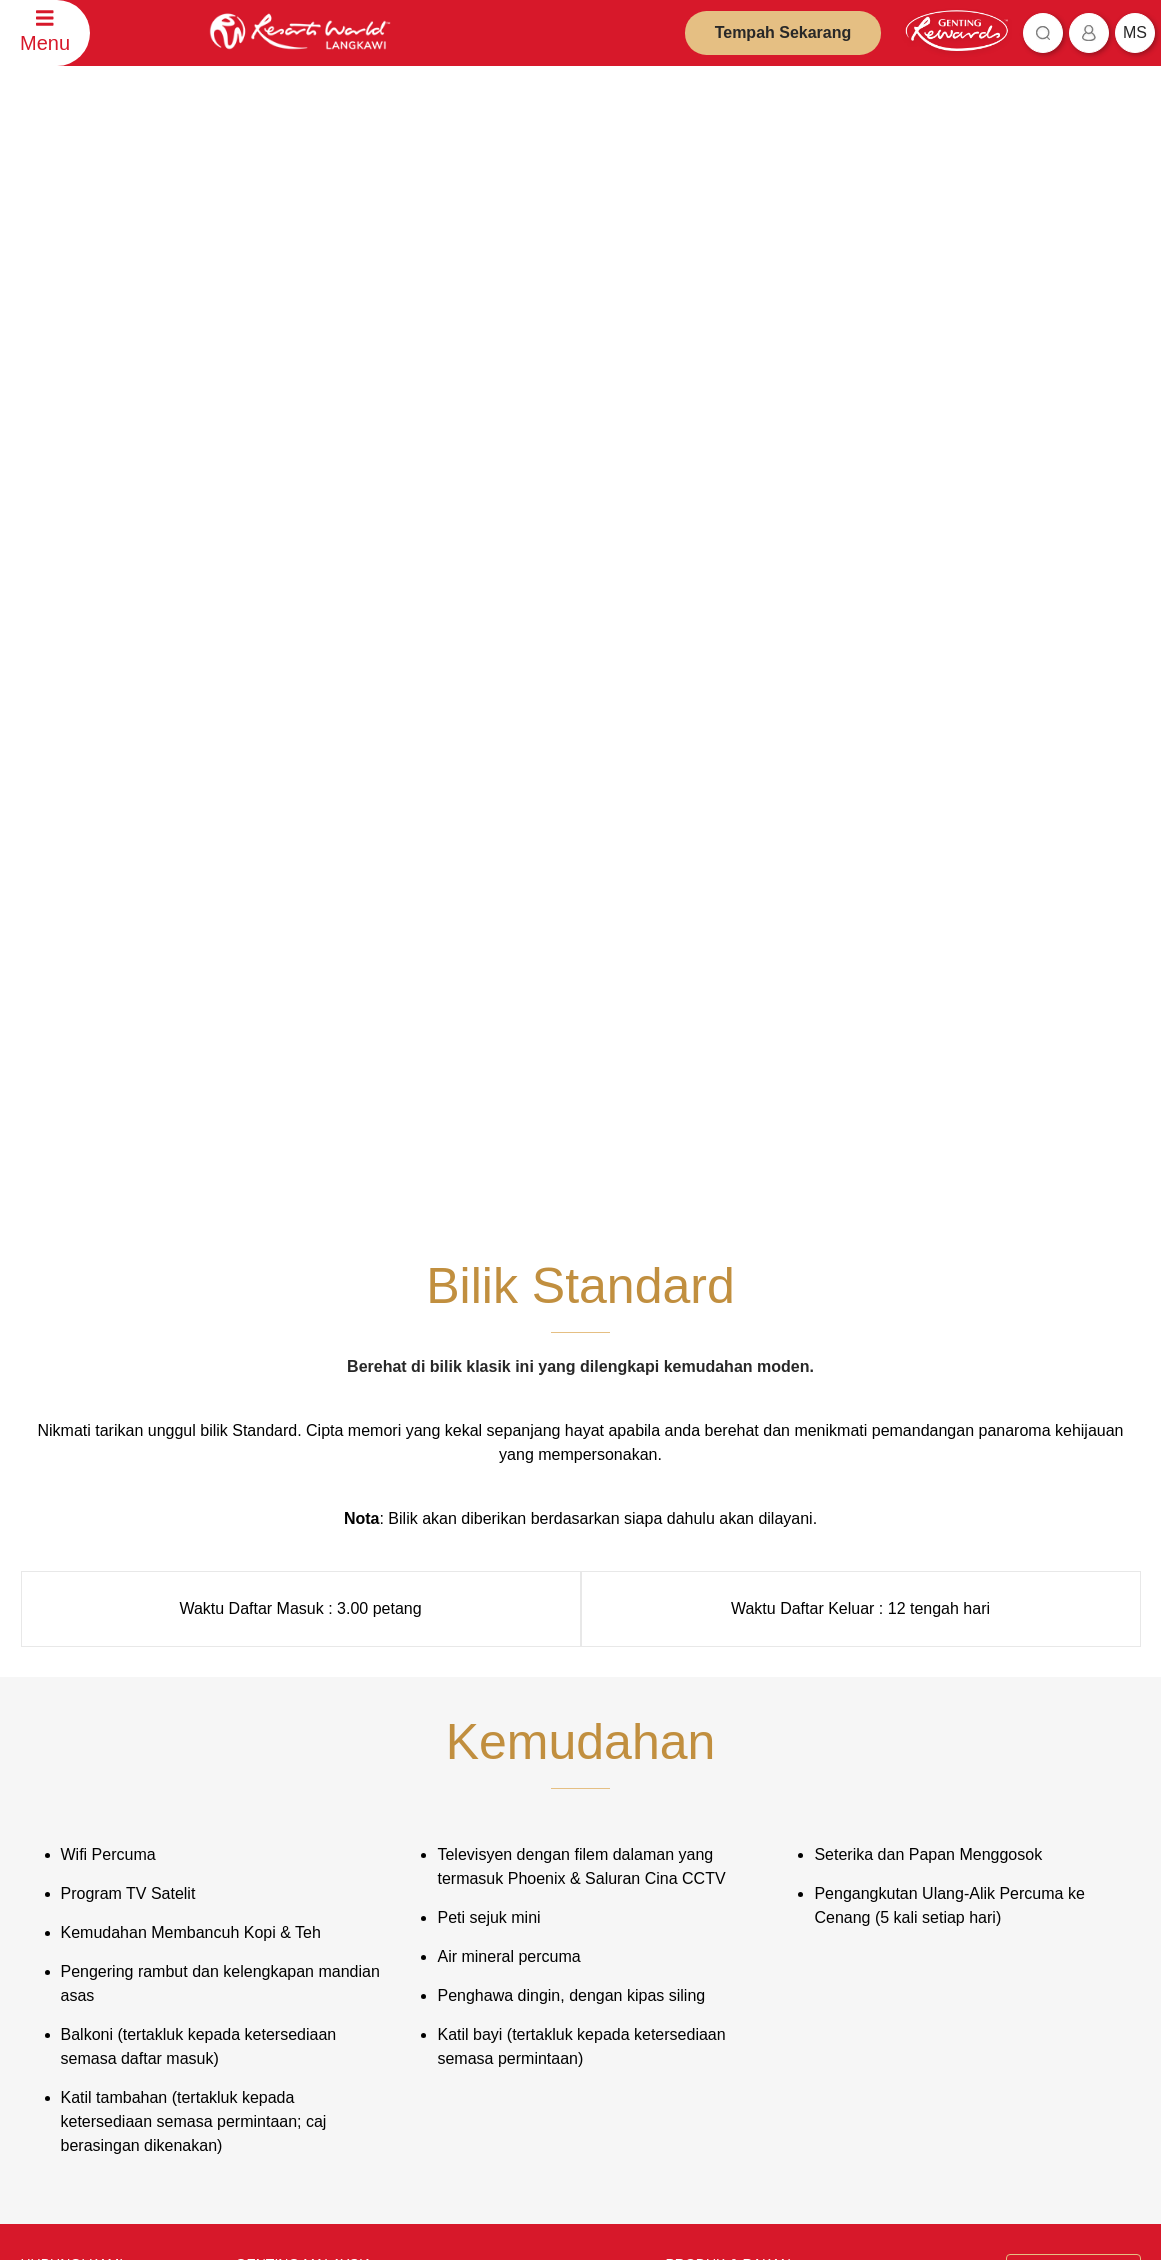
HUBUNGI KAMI (72, 1667)
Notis (476, 1786)
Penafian (486, 1699)
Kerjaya (268, 1787)
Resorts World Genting (741, 1700)
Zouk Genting (715, 1927)
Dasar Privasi (499, 1728)
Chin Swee (707, 1845)
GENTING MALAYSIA (304, 1667)
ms (1135, 32)
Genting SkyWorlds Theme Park (768, 1729)
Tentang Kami (286, 1700)
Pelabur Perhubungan (309, 1729)
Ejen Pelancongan (299, 1758)
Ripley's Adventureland (742, 1985)
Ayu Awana (708, 1956)
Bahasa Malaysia (1067, 1670)
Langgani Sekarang (545, 2130)
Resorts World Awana (738, 1787)
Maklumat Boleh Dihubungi (108, 1811)
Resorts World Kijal (731, 1758)
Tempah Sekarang (783, 32)
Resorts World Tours (734, 1816)
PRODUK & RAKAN (728, 1667)
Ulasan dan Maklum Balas (106, 1782)
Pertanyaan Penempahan (104, 1753)
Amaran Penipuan (513, 1757)
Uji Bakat (272, 1816)
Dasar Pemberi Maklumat (534, 1868)
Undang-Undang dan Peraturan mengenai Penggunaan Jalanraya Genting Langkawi (558, 1921)
